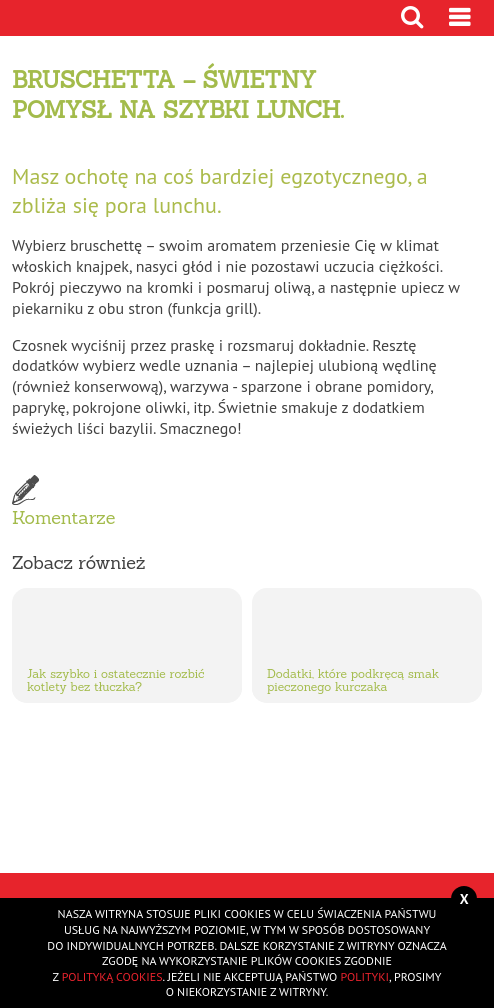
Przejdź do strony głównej (79, 18)
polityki (365, 976)
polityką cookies (112, 976)
